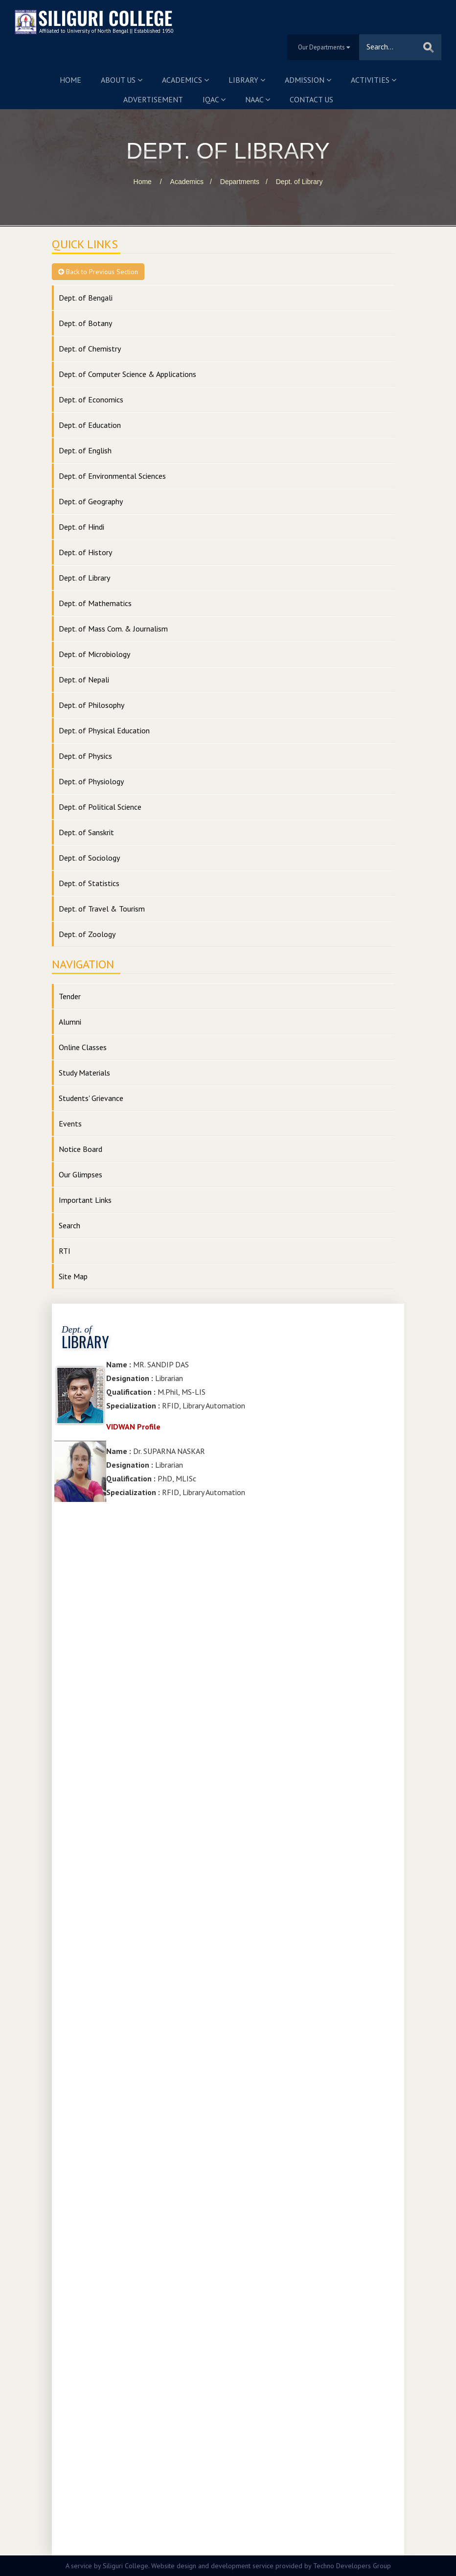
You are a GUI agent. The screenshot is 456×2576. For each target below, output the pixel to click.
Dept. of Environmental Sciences (112, 476)
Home (70, 80)
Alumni (70, 1022)
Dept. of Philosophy (91, 705)
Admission (308, 80)
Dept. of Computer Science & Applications (127, 374)
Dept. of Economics (91, 399)
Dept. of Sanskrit (86, 832)
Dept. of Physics (85, 756)
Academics (185, 80)
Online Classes (83, 1047)
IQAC (214, 99)
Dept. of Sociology (89, 858)
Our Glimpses (80, 1174)
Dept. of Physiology (91, 781)
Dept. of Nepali (84, 679)
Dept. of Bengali (86, 298)
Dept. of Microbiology (94, 654)
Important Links (85, 1200)
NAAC (257, 99)
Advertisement (153, 99)
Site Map (73, 1276)
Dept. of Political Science (100, 807)
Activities (373, 80)
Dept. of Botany (85, 323)
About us (121, 80)
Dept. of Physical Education (104, 730)
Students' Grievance (91, 1098)
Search (69, 1225)
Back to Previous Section (98, 271)
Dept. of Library (299, 182)
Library (246, 80)
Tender (70, 996)
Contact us (311, 99)
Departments (239, 182)
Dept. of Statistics (89, 883)
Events (70, 1123)
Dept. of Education (90, 425)
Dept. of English (85, 450)
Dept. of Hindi (81, 527)
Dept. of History (85, 552)
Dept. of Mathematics (95, 603)
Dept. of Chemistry (90, 348)
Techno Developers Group (352, 2565)
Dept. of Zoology (87, 934)
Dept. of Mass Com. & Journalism (113, 628)
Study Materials (84, 1072)
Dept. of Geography (91, 501)
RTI (64, 1251)
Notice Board (80, 1149)
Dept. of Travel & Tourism (102, 908)
